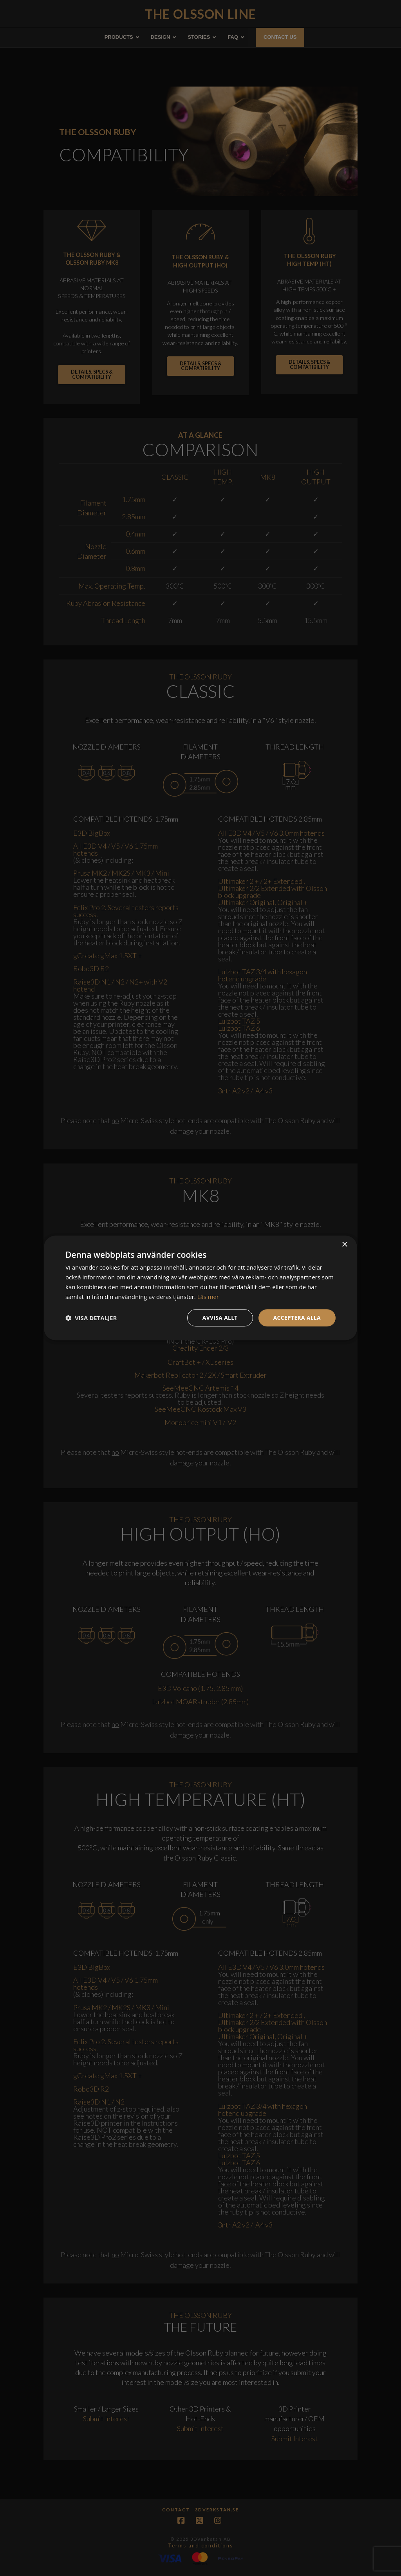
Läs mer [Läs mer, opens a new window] (208, 1297)
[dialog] (200, 1288)
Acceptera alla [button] (297, 1317)
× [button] (344, 1245)
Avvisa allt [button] (219, 1317)
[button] (91, 1318)
